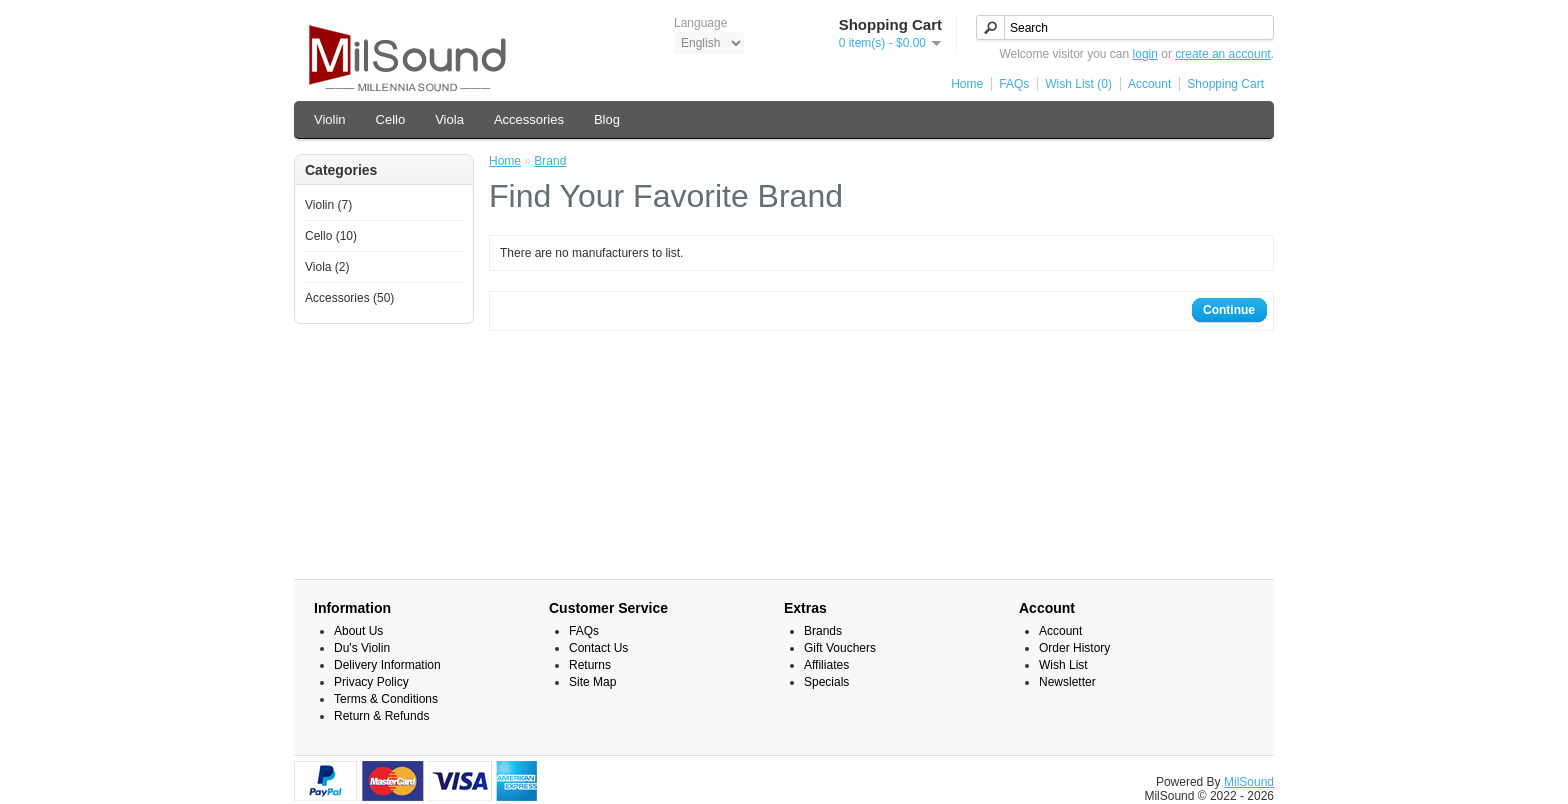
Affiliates (826, 665)
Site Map (592, 682)
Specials (826, 682)
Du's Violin (362, 648)
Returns (590, 665)
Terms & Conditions (386, 699)
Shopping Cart (1225, 84)
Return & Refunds (381, 716)
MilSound (1249, 782)
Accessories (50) (349, 298)
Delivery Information (387, 665)
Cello (391, 119)
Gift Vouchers (840, 648)
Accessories (529, 119)
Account (1149, 84)
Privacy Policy (371, 682)
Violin (330, 119)
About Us (358, 631)
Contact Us (598, 648)
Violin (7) (328, 205)
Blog (607, 119)
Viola (449, 119)
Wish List (1063, 665)
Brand (550, 161)
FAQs (1014, 84)
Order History (1074, 648)
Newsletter (1067, 682)
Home (967, 84)
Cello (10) (331, 236)
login (1145, 54)
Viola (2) (327, 267)
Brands (823, 631)
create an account (1222, 54)
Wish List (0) (1078, 84)
